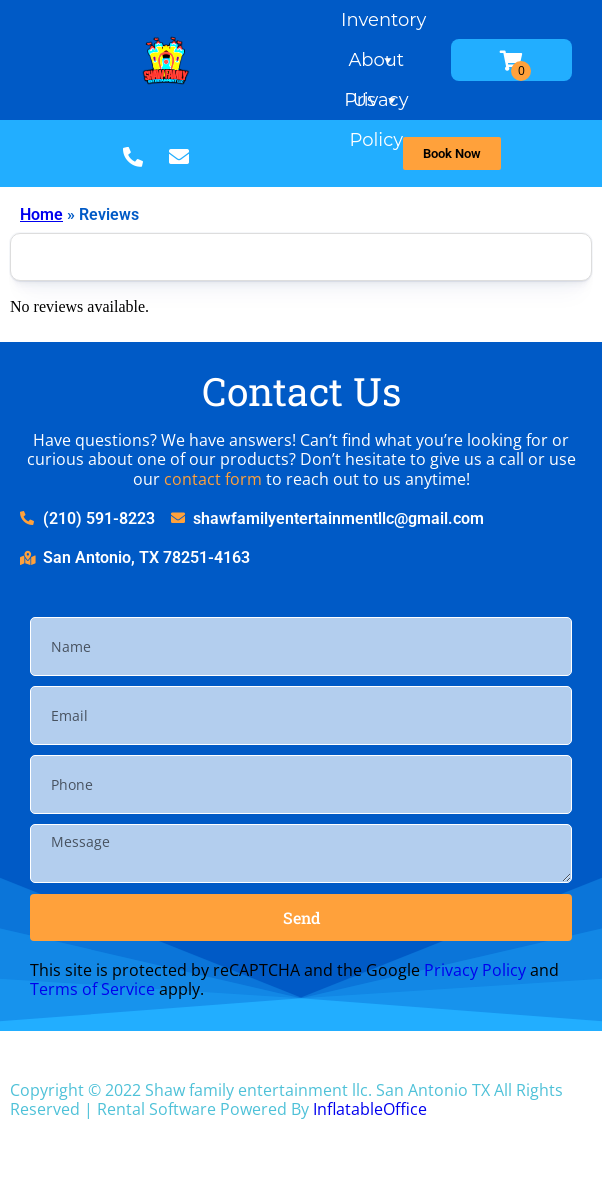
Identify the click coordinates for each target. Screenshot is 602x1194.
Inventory (383, 24)
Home (41, 214)
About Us (376, 64)
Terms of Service (92, 989)
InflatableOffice (370, 1109)
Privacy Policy (376, 104)
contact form (213, 479)
